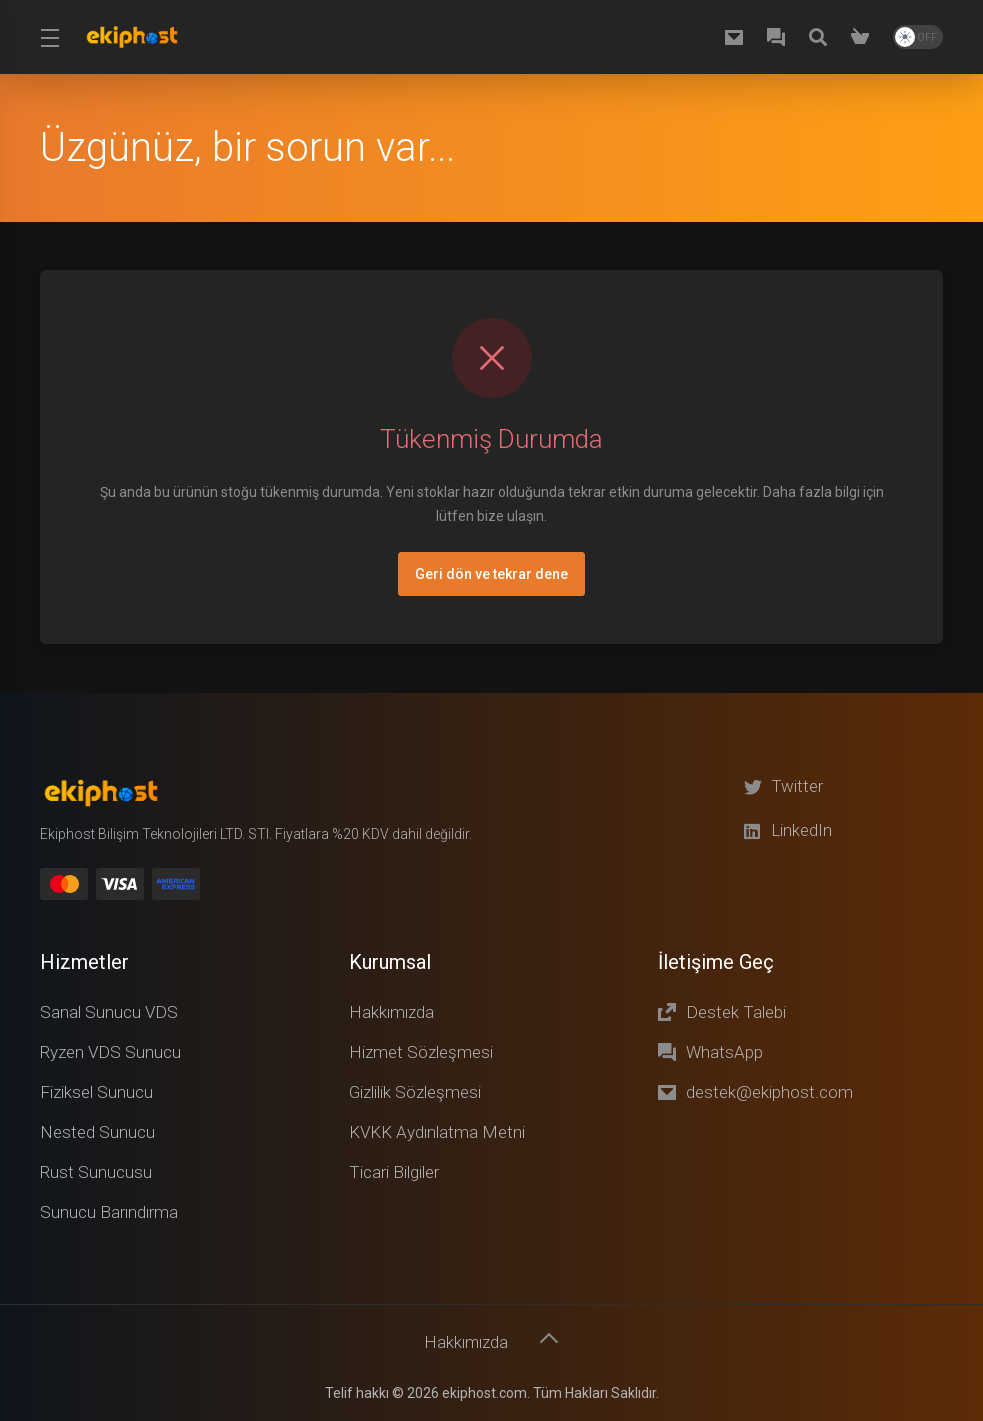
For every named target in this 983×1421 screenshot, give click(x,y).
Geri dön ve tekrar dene (491, 574)
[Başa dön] (550, 1338)
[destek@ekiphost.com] (738, 37)
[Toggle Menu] (49, 37)
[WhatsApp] (780, 37)
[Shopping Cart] (864, 37)
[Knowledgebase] (822, 37)
